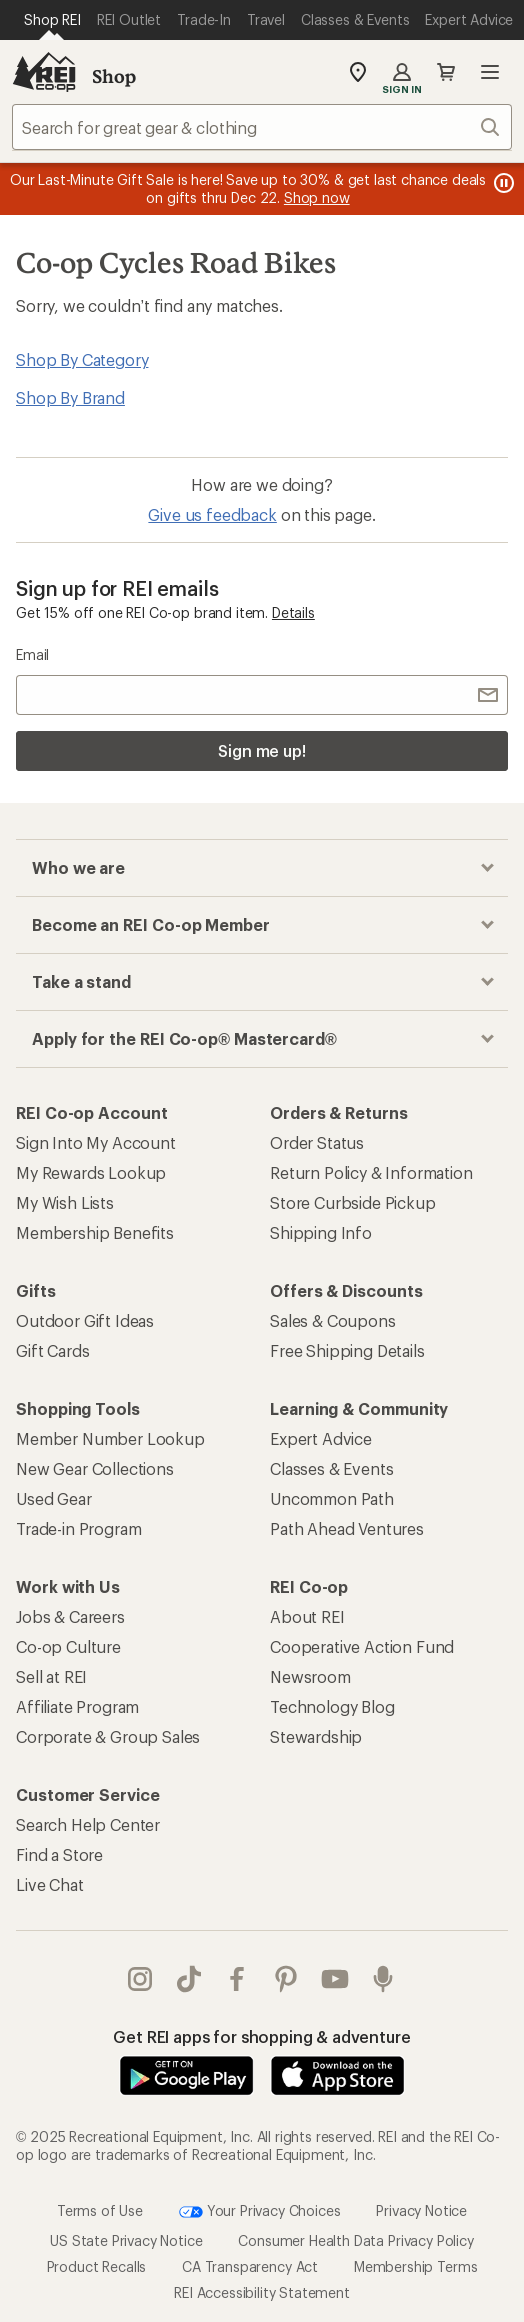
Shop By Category (82, 359)
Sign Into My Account (96, 1142)
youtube (335, 1979)
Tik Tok (189, 1979)
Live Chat (50, 1884)
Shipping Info (321, 1232)
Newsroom (310, 1676)
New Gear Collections (95, 1468)
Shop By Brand (70, 397)
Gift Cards (52, 1350)
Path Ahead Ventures (347, 1528)
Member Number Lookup (110, 1438)
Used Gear (54, 1498)
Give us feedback (212, 514)
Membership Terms (415, 2266)
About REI (307, 1616)
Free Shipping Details (347, 1350)
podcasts (383, 1979)
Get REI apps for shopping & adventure (261, 2036)
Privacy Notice (421, 2210)
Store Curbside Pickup (353, 1202)
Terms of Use (100, 2210)
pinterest (286, 1979)
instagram (140, 1979)
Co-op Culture (68, 1646)
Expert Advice (321, 1438)
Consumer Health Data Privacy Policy (355, 2240)
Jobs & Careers (70, 1616)
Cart (446, 72)
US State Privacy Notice (126, 2240)
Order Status (317, 1142)
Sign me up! (262, 750)
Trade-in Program (78, 1528)
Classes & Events (331, 1468)
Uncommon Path (332, 1498)
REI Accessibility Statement (262, 2292)
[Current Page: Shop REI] (52, 20)
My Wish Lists (65, 1202)
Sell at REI (51, 1676)
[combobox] (262, 127)
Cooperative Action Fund (362, 1646)
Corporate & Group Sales (108, 1736)
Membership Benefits (95, 1232)
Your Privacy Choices (260, 2212)
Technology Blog (332, 1706)
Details (293, 612)
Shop (114, 76)
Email (32, 654)
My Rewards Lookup (91, 1172)
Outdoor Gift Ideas (85, 1320)
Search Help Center (88, 1824)
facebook (237, 1979)
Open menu (490, 72)
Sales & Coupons (333, 1320)
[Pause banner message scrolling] (502, 183)
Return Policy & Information (371, 1172)
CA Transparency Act (250, 2266)
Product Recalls (97, 2266)
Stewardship (316, 1736)
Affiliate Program (77, 1706)
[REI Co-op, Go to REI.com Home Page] (44, 72)
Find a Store (59, 1854)
